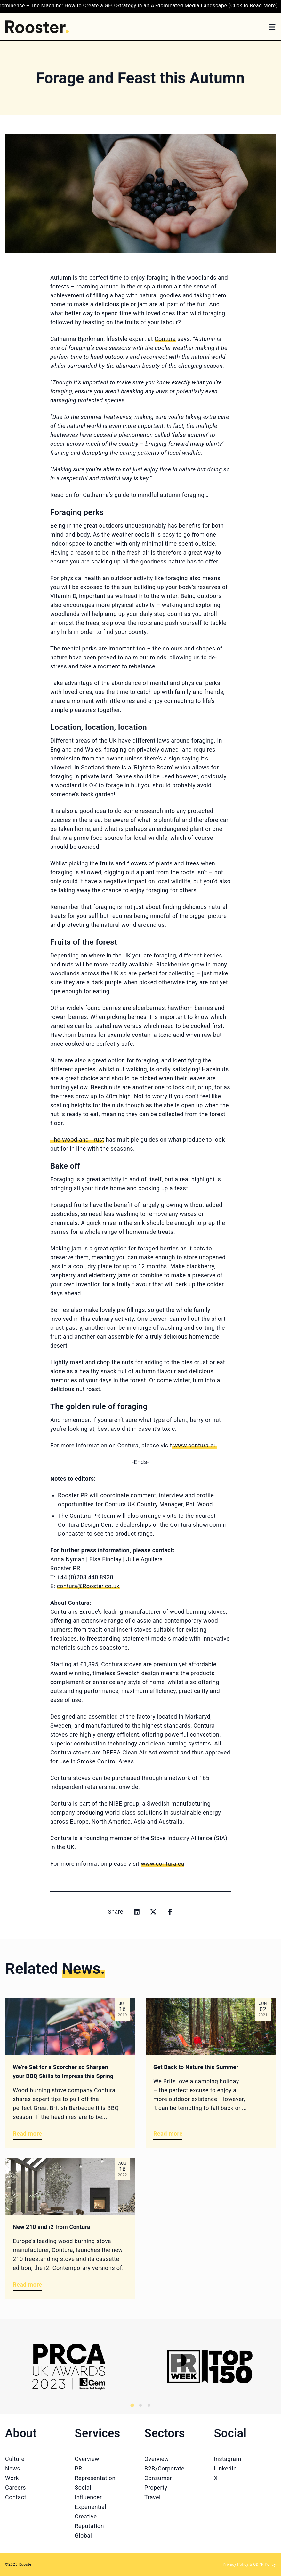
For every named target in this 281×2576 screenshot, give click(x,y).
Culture (14, 2458)
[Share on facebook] (170, 1912)
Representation (95, 2478)
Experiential (91, 2506)
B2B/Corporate (164, 2468)
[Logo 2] (210, 2367)
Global (83, 2535)
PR (78, 2468)
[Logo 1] (69, 2367)
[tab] (132, 2405)
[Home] (37, 26)
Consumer (158, 2478)
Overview (87, 2458)
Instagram (227, 2458)
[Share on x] (153, 1912)
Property (155, 2487)
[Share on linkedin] (136, 1912)
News (12, 2468)
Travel (152, 2497)
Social (83, 2487)
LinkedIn (225, 2468)
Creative (86, 2516)
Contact (15, 2497)
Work (12, 2478)
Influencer (88, 2497)
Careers (15, 2487)
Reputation (89, 2526)
